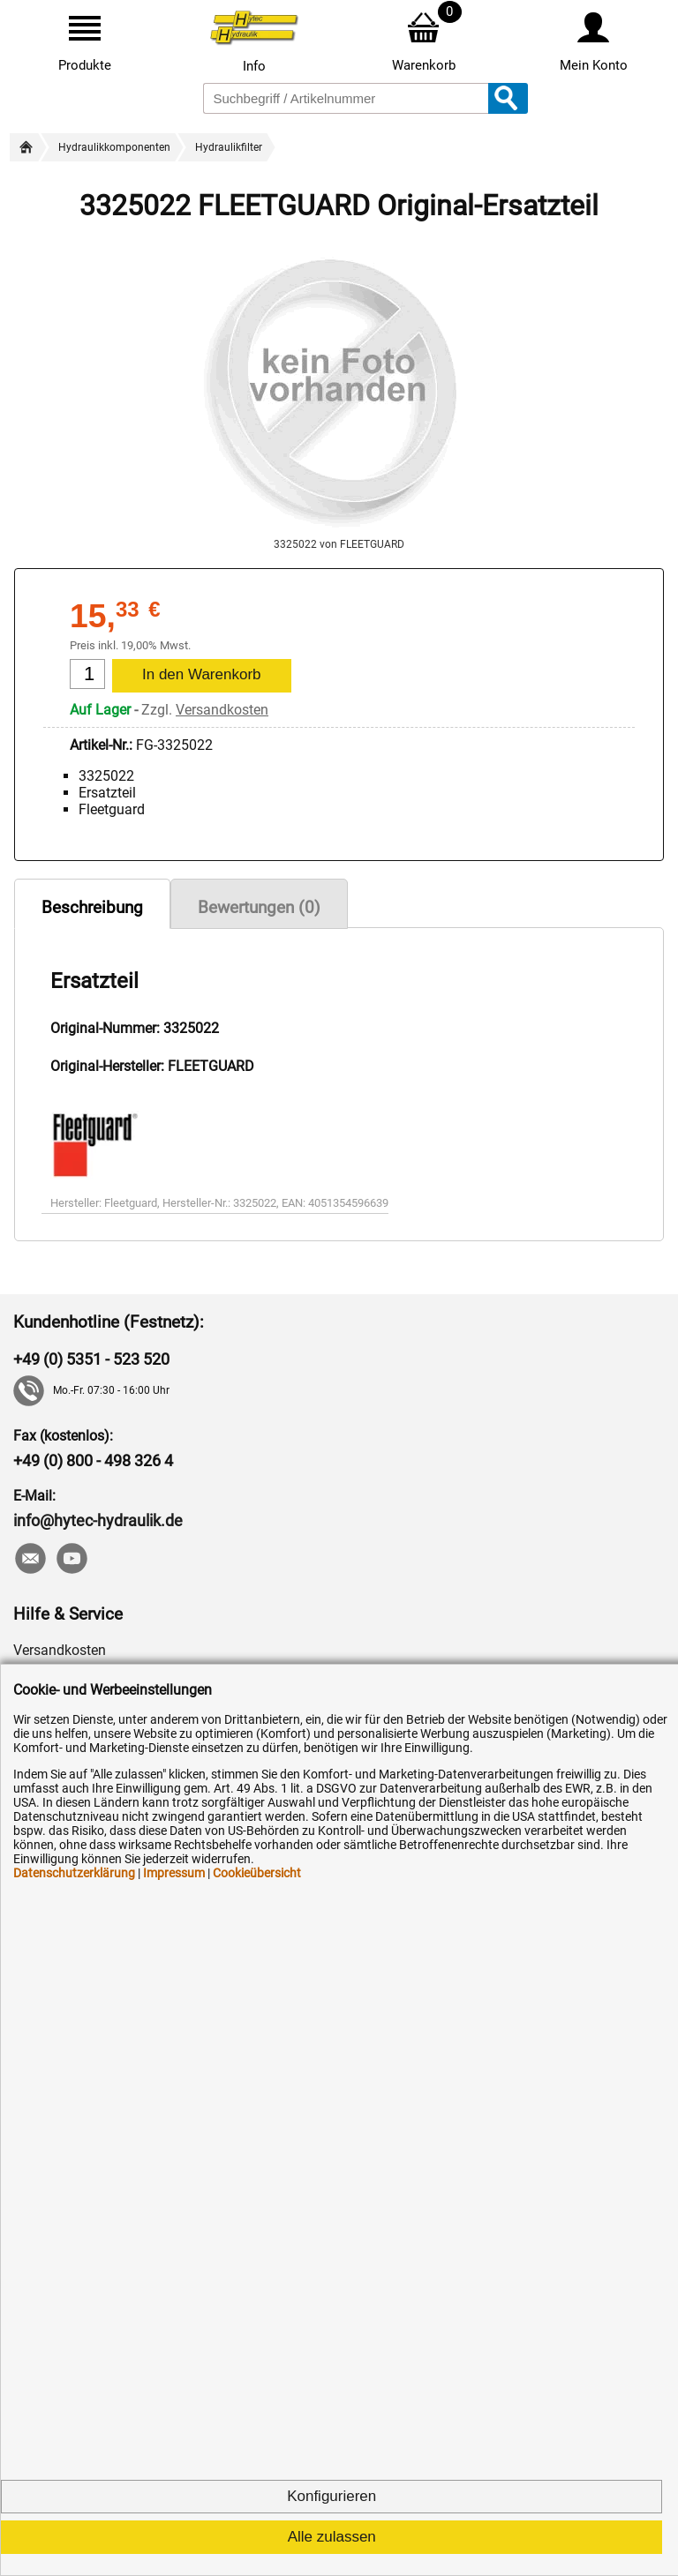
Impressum (174, 1873)
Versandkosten (222, 709)
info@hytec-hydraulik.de (98, 1520)
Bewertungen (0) (259, 907)
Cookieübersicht (257, 1873)
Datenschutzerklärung (74, 1873)
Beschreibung (92, 907)
